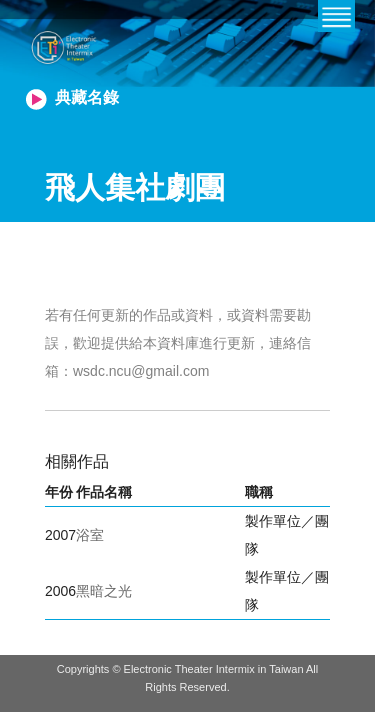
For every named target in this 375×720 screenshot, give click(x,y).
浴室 (90, 535)
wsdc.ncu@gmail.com (141, 371)
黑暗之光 (104, 591)
